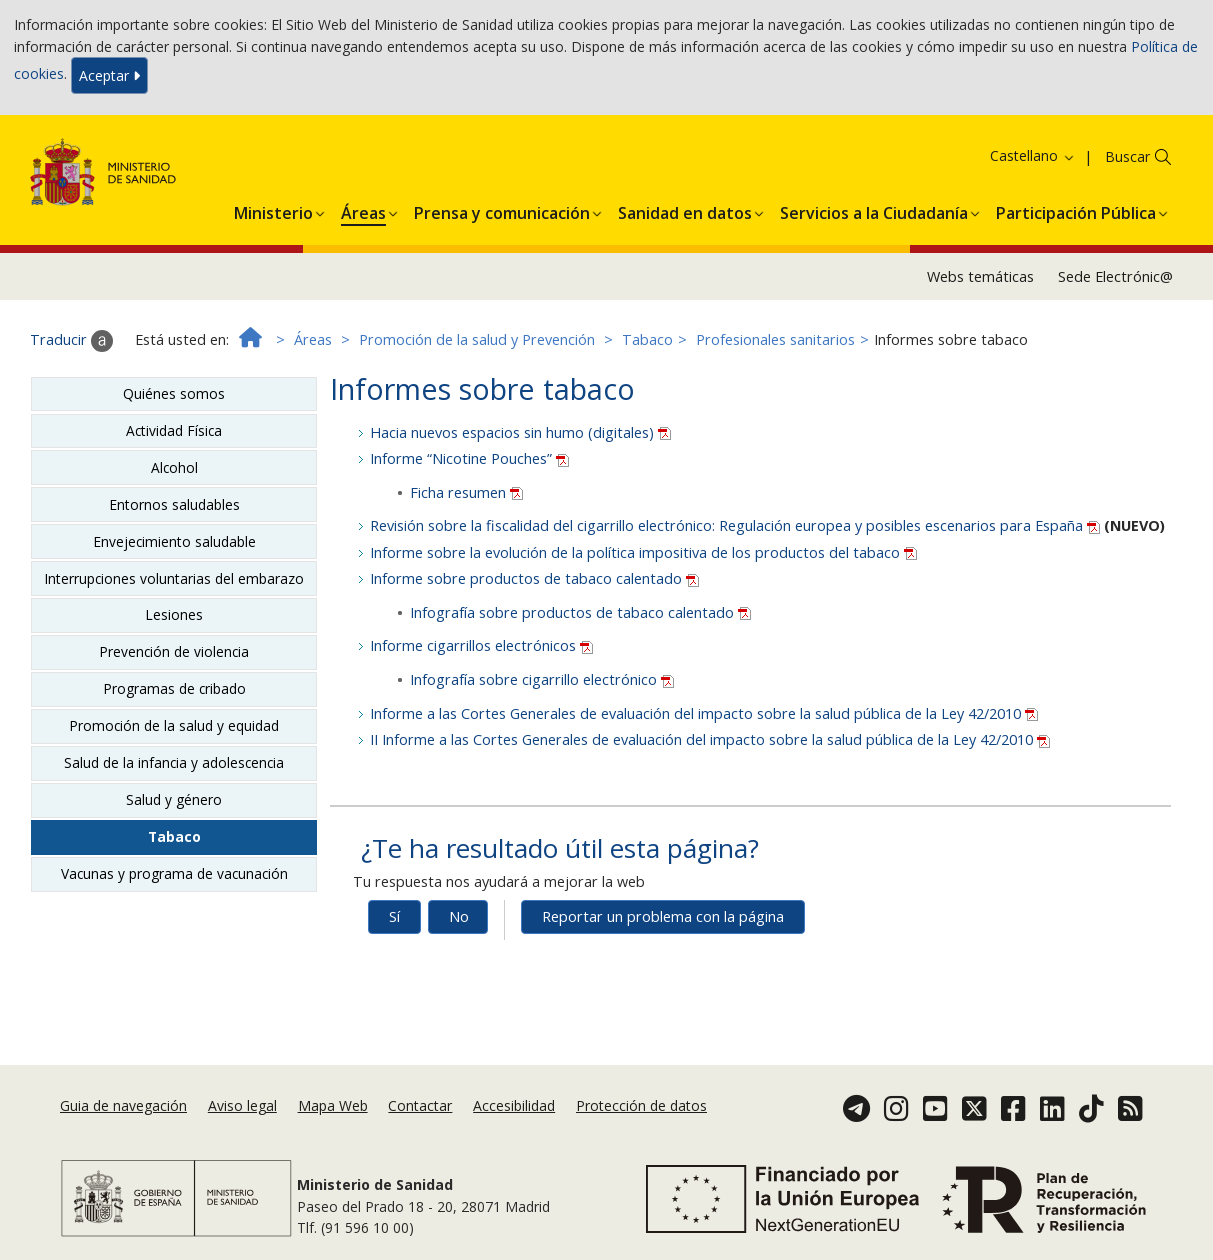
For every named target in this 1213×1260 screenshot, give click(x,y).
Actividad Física (174, 430)
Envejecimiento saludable (174, 541)
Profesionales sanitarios (775, 339)
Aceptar (109, 75)
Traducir (71, 341)
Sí (394, 916)
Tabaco (647, 339)
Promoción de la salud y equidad (174, 725)
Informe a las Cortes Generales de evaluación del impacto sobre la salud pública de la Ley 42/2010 (704, 713)
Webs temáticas (980, 276)
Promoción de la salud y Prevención (477, 339)
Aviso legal (242, 1105)
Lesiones (174, 614)
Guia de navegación (123, 1105)
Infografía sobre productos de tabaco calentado (580, 612)
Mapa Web (333, 1105)
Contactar (420, 1105)
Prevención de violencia (174, 651)
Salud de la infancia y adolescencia (174, 762)
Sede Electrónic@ (1115, 276)
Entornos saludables (174, 504)
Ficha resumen (466, 492)
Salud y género (174, 799)
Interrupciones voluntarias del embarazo (174, 578)
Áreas (313, 339)
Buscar (1127, 156)
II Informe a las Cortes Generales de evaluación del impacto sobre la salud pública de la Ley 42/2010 (710, 739)
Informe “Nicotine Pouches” (469, 458)
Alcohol (174, 467)
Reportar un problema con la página (663, 916)
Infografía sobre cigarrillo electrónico (542, 679)
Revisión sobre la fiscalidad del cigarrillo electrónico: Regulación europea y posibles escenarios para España (737, 525)
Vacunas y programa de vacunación (174, 873)
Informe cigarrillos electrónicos (481, 645)
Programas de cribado (174, 688)
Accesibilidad (514, 1105)
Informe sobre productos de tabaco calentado (534, 578)
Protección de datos (641, 1105)
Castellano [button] (1033, 155)
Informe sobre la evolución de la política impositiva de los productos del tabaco (643, 552)
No (459, 916)
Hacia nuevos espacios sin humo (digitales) (520, 432)
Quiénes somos (174, 393)
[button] (273, 210)
